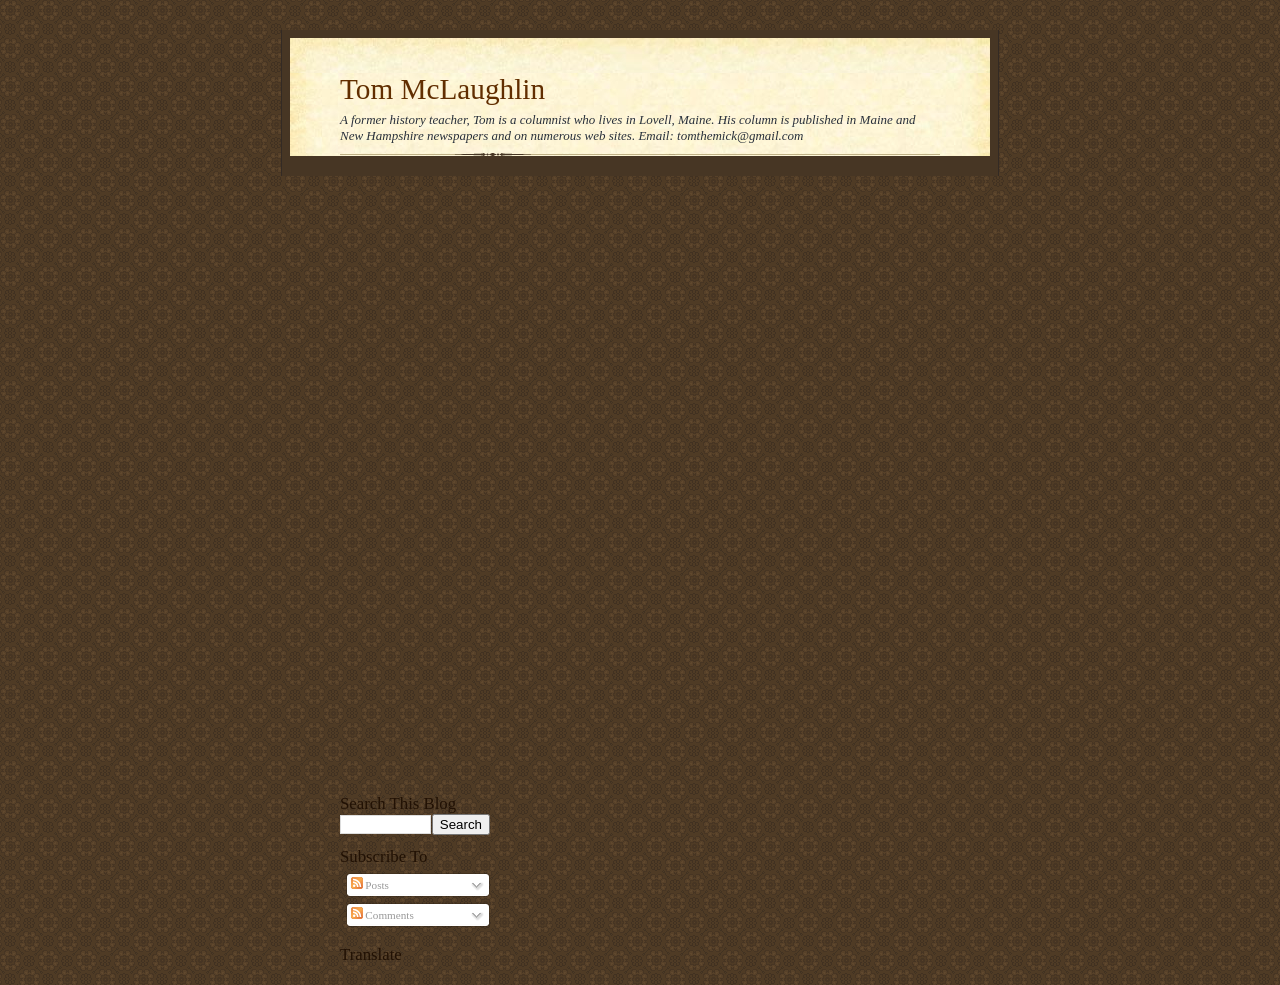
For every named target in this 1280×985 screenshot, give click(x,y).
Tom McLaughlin (442, 89)
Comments (382, 915)
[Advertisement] (415, 482)
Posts (370, 885)
